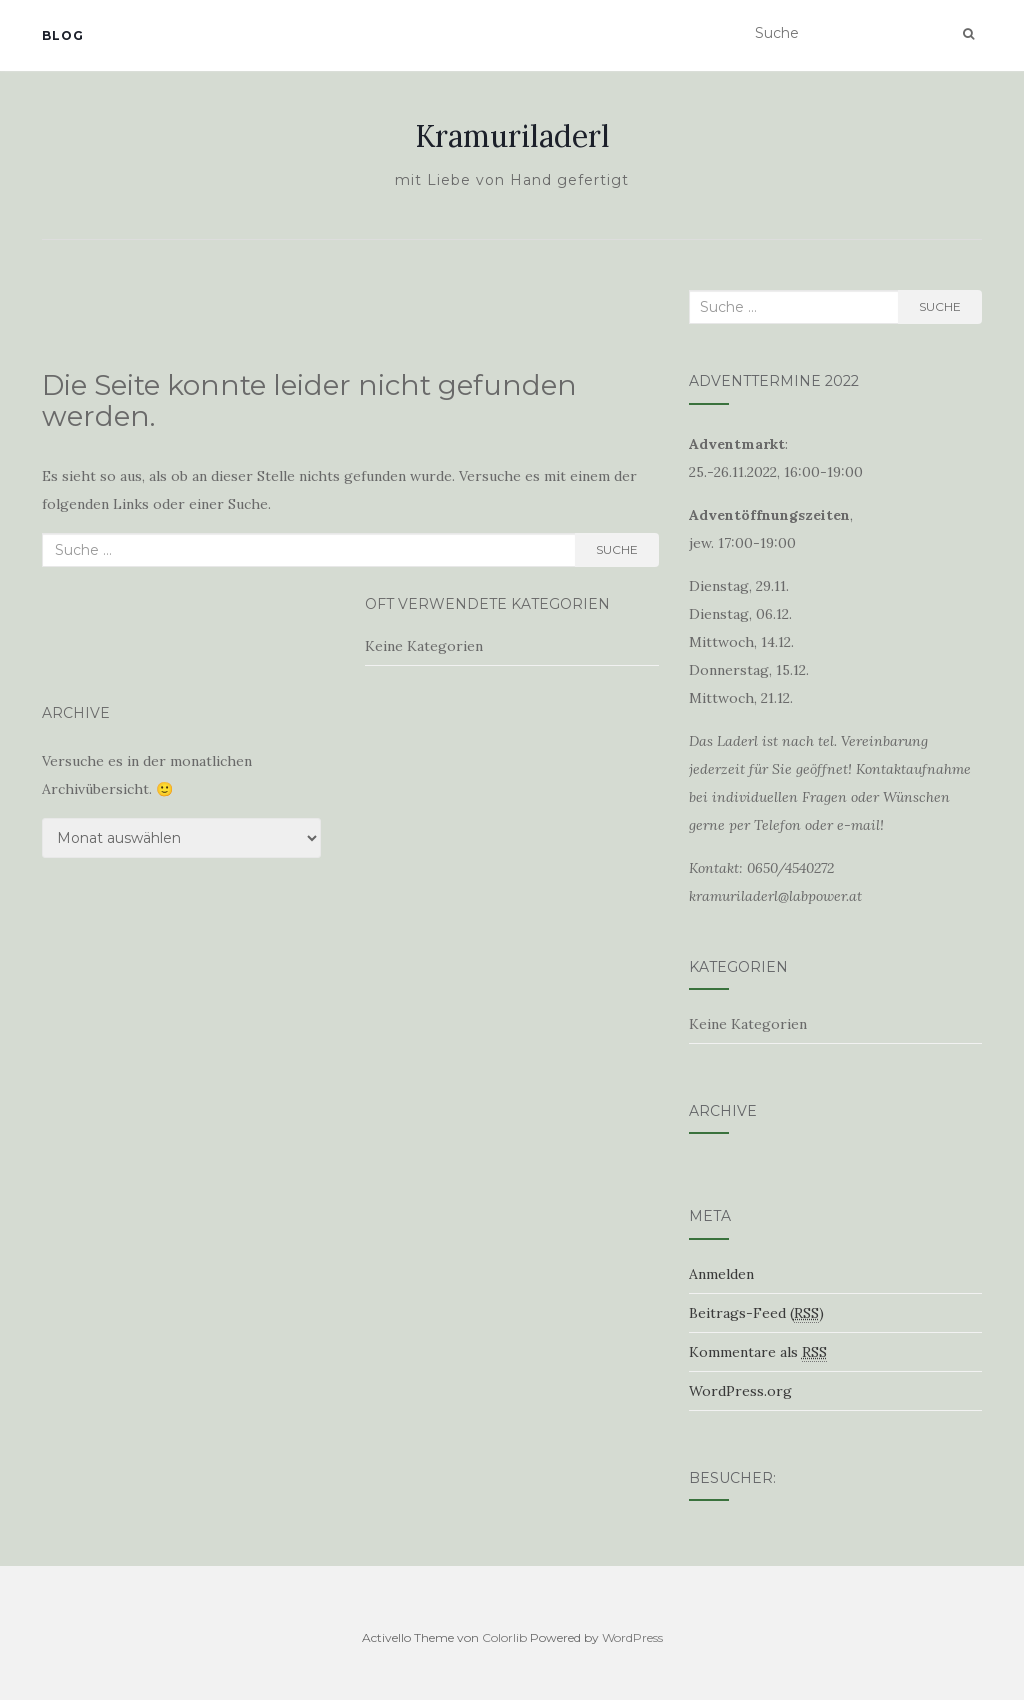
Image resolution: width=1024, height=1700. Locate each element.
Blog (63, 35)
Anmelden (721, 1274)
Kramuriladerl (512, 136)
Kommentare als (758, 1352)
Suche (617, 549)
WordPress (632, 1637)
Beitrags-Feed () (756, 1313)
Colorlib (504, 1637)
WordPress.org (740, 1391)
